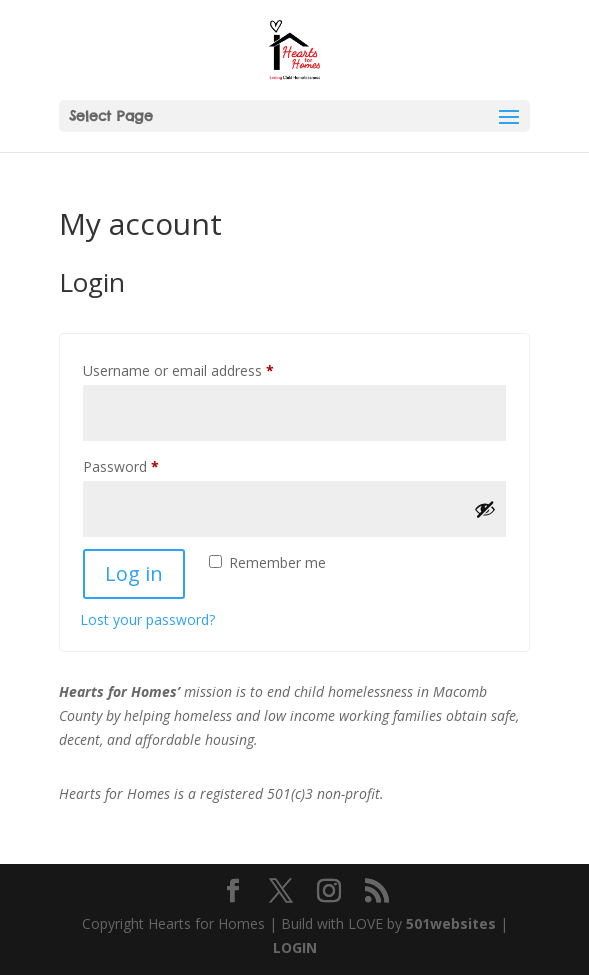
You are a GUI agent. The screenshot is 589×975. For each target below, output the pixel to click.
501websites (451, 923)
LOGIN (295, 947)
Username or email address (206, 368)
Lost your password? (147, 619)
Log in (134, 573)
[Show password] (485, 509)
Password (149, 464)
